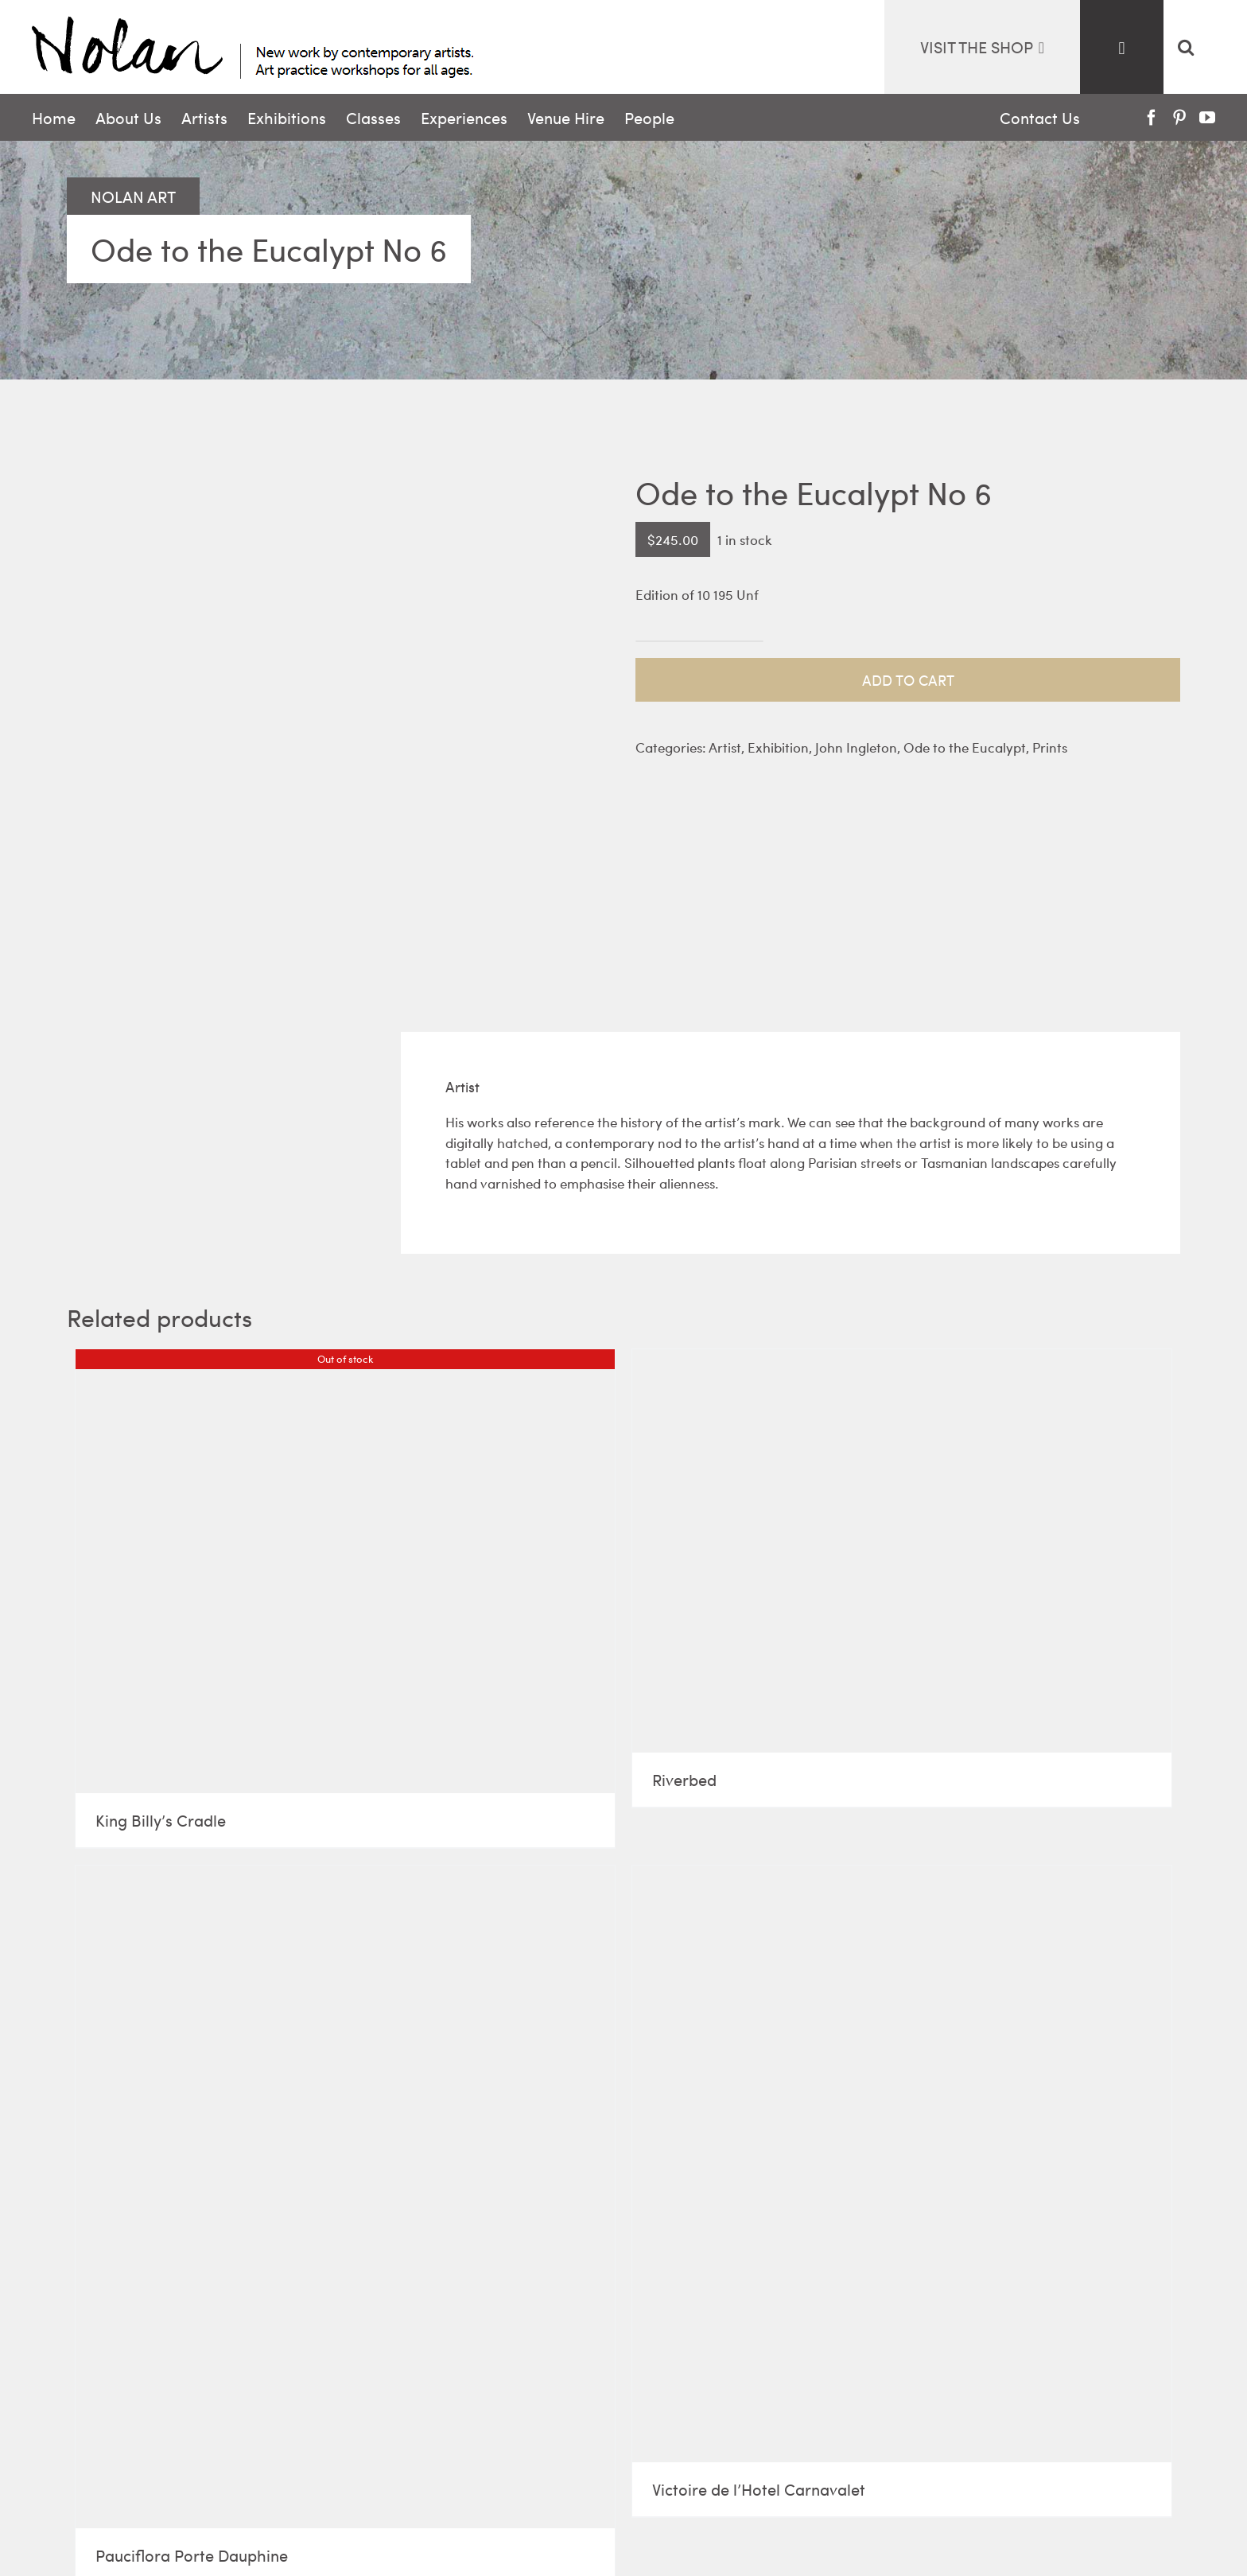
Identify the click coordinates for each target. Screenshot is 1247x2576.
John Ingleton (856, 747)
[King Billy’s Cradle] (345, 1570)
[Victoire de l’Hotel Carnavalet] (901, 2164)
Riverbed (684, 1779)
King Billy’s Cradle (160, 1820)
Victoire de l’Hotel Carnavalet (758, 2489)
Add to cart (908, 680)
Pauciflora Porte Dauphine (191, 2555)
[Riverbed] (901, 1550)
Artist (725, 747)
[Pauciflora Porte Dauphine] (345, 2197)
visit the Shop (982, 46)
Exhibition (778, 747)
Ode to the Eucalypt (964, 747)
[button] (1185, 47)
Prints (1049, 747)
